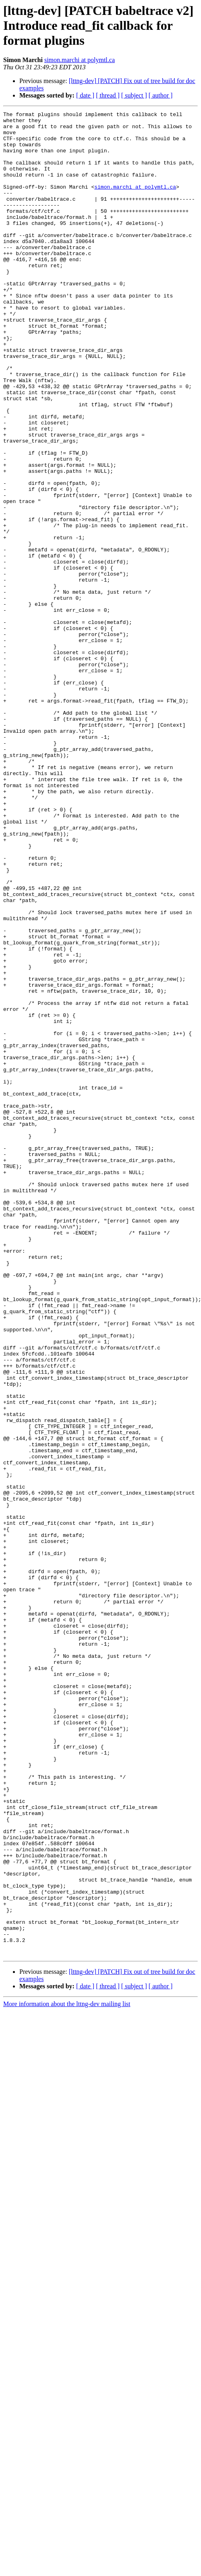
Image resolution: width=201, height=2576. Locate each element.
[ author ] (161, 95)
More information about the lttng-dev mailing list (67, 2372)
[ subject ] (134, 95)
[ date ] (85, 95)
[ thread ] (108, 95)
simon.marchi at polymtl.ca (79, 59)
